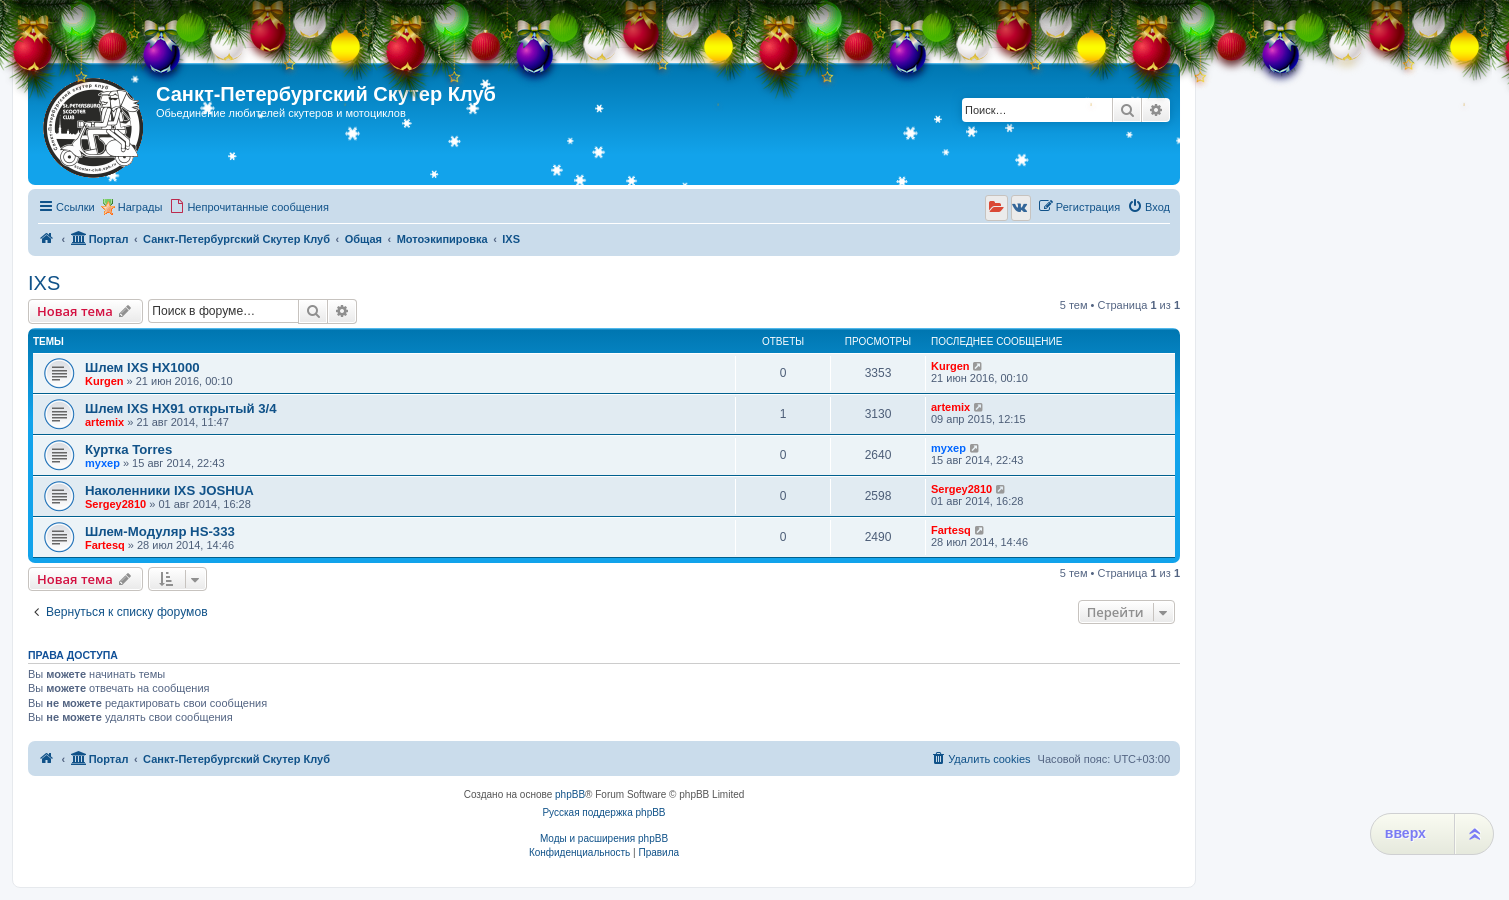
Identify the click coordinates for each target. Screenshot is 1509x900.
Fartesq (105, 545)
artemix (104, 422)
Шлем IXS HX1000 (142, 367)
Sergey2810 (115, 504)
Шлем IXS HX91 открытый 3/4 (181, 408)
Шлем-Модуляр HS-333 (160, 531)
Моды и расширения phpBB (604, 838)
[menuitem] (249, 207)
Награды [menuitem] (140, 207)
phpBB (570, 794)
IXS (44, 283)
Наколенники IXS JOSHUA (169, 490)
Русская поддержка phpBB (603, 812)
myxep (102, 463)
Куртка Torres (128, 449)
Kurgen (104, 381)
